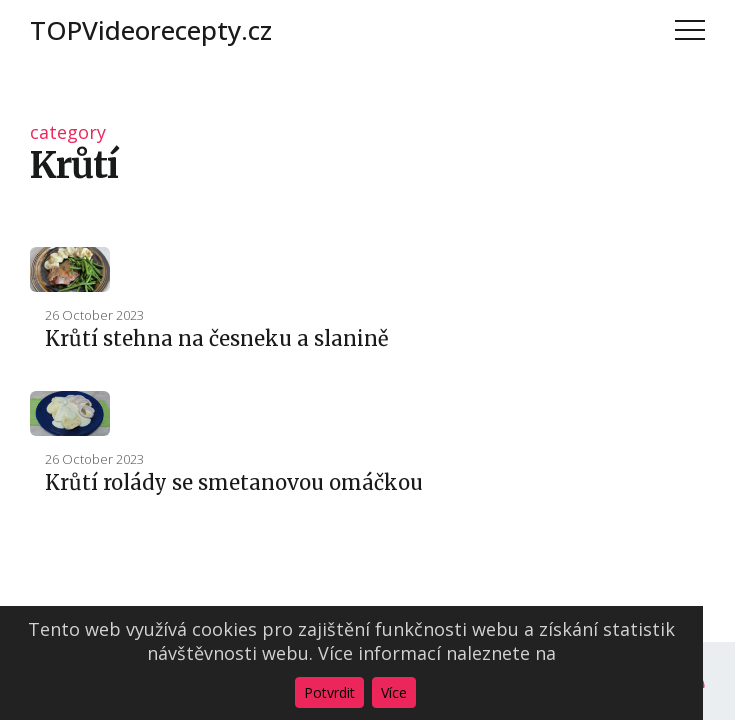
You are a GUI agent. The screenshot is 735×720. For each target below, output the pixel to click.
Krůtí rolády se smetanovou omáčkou (234, 482)
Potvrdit (329, 692)
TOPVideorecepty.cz (151, 30)
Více (394, 692)
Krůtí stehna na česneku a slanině (216, 338)
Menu (690, 30)
